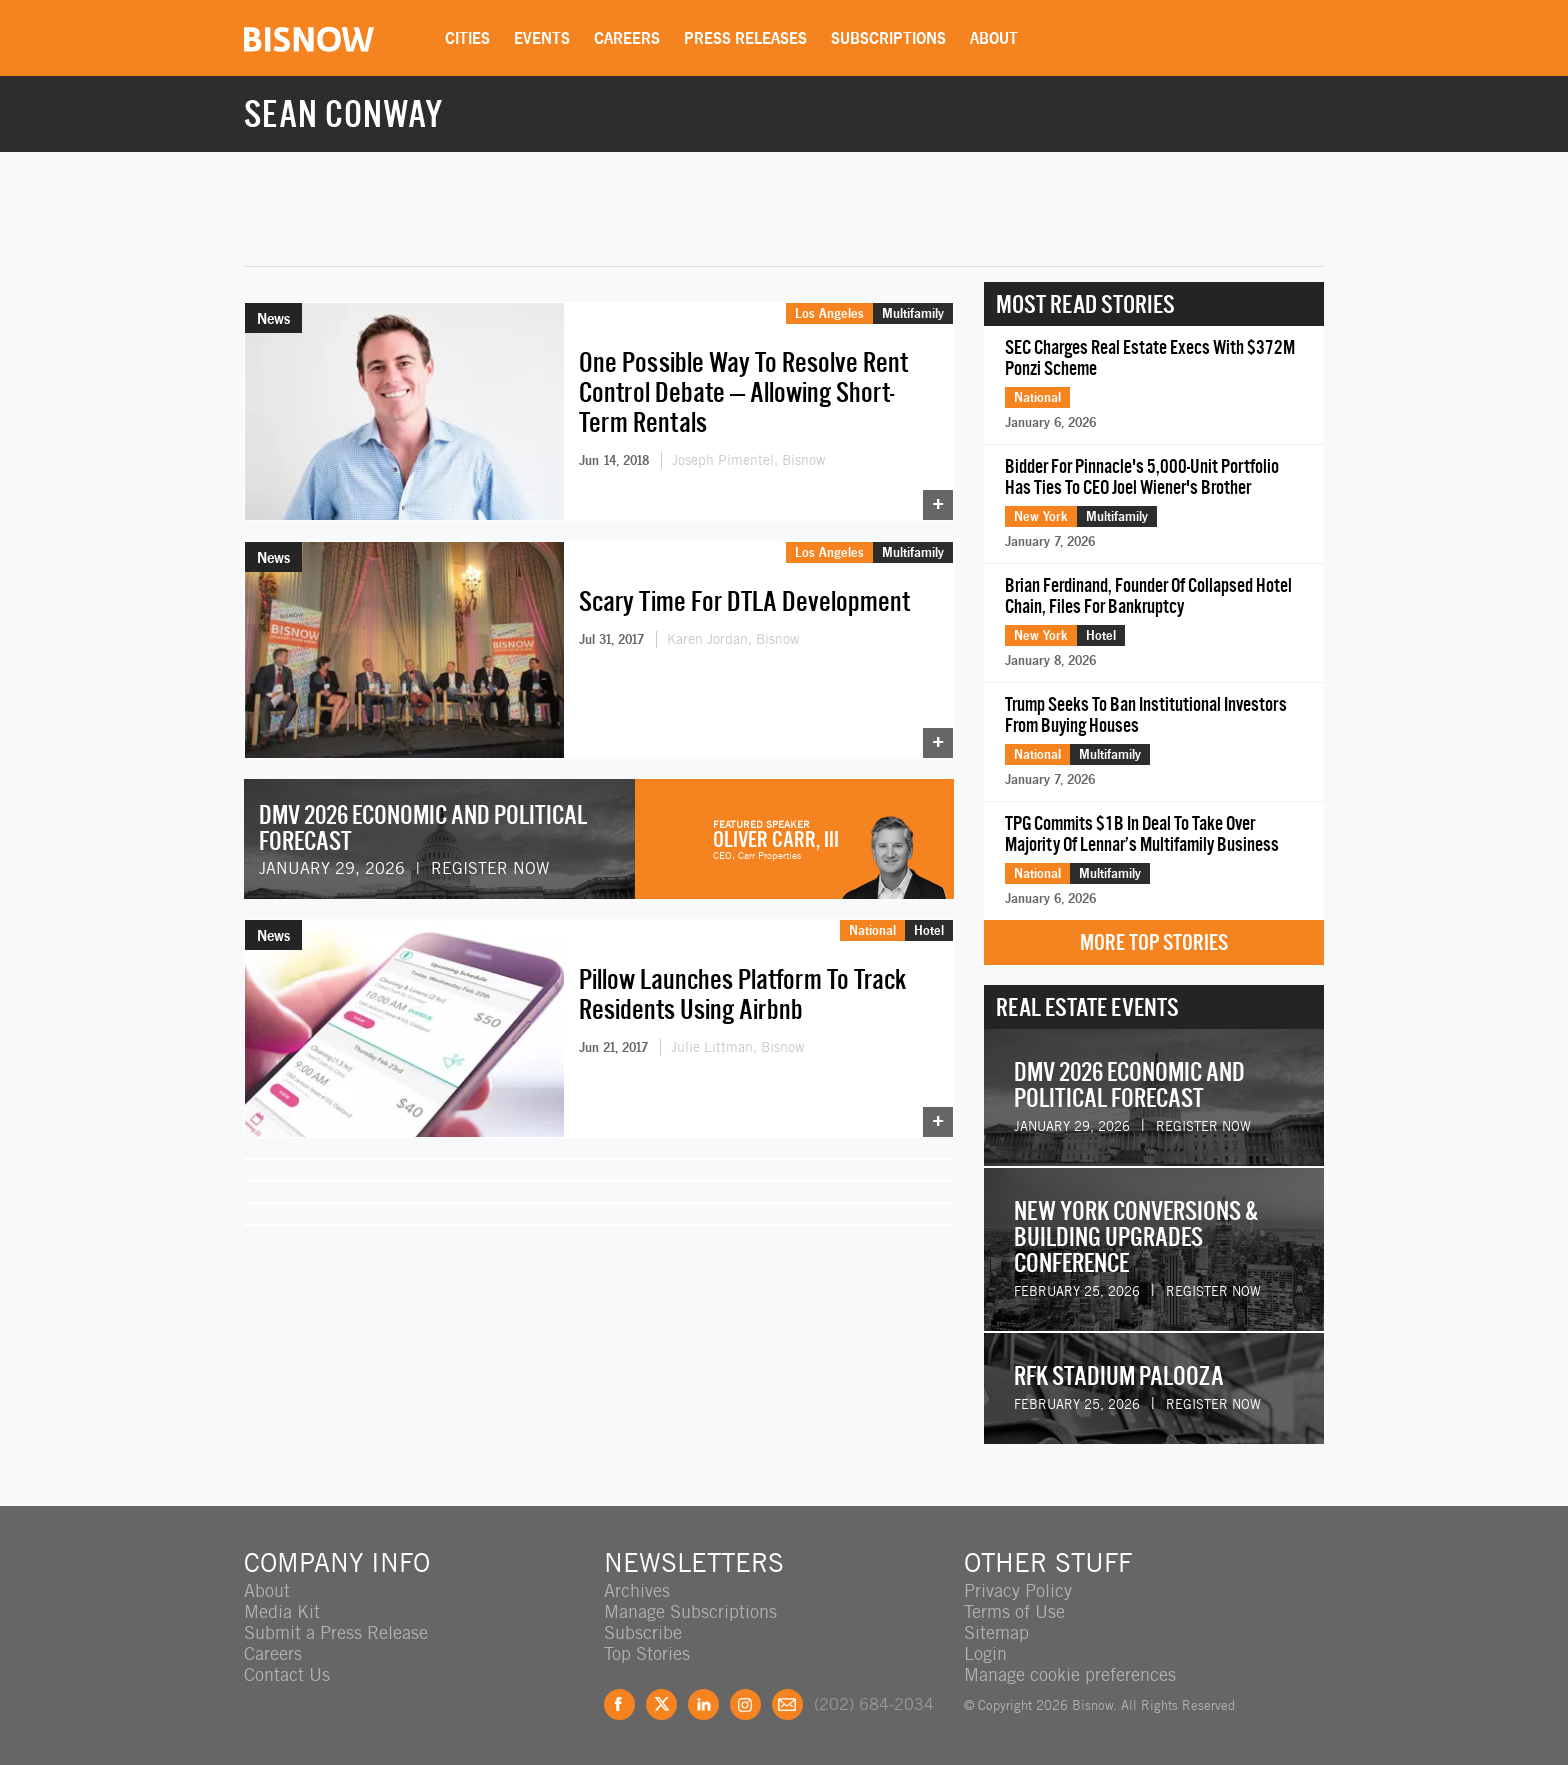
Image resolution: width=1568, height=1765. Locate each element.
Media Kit (282, 1611)
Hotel (929, 930)
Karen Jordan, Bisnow (733, 639)
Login (985, 1653)
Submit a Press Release (336, 1632)
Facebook (619, 1704)
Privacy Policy (1018, 1590)
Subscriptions (888, 38)
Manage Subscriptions (690, 1611)
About (994, 38)
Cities (467, 38)
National (872, 930)
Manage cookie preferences (1070, 1674)
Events (542, 38)
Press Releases (745, 38)
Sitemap (996, 1632)
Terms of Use (1014, 1611)
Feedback (787, 1704)
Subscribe (643, 1632)
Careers (627, 38)
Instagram (745, 1704)
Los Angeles (829, 313)
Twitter (661, 1704)
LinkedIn (703, 1704)
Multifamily (913, 313)
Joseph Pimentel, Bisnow (748, 460)
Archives (637, 1590)
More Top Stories (1154, 942)
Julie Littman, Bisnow (737, 1047)
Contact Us (287, 1674)
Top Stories (647, 1653)
